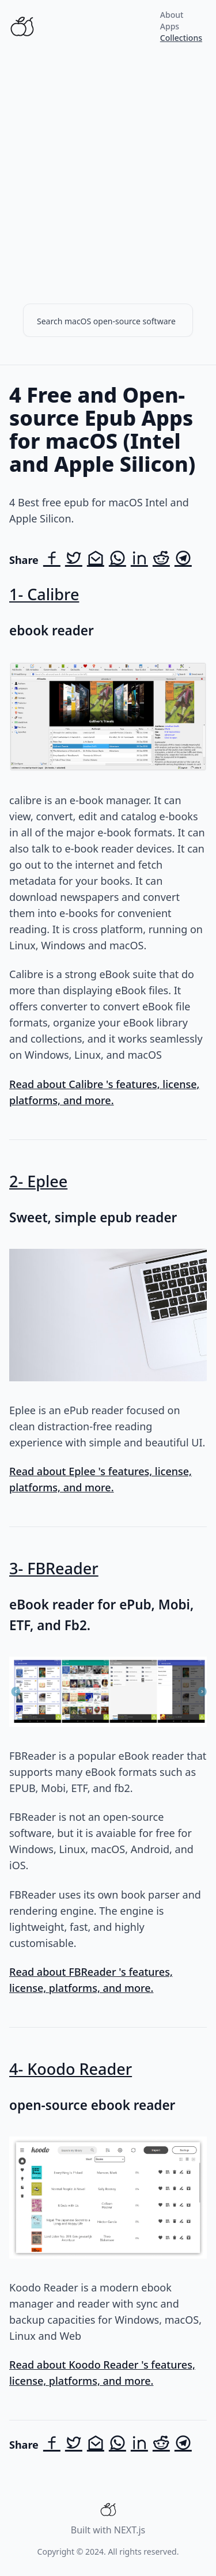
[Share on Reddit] (161, 560)
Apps (169, 26)
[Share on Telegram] (183, 560)
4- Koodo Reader (70, 2068)
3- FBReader (53, 1568)
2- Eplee (38, 1181)
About (172, 14)
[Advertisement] (108, 167)
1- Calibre (44, 594)
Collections (181, 37)
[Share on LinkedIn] (139, 560)
